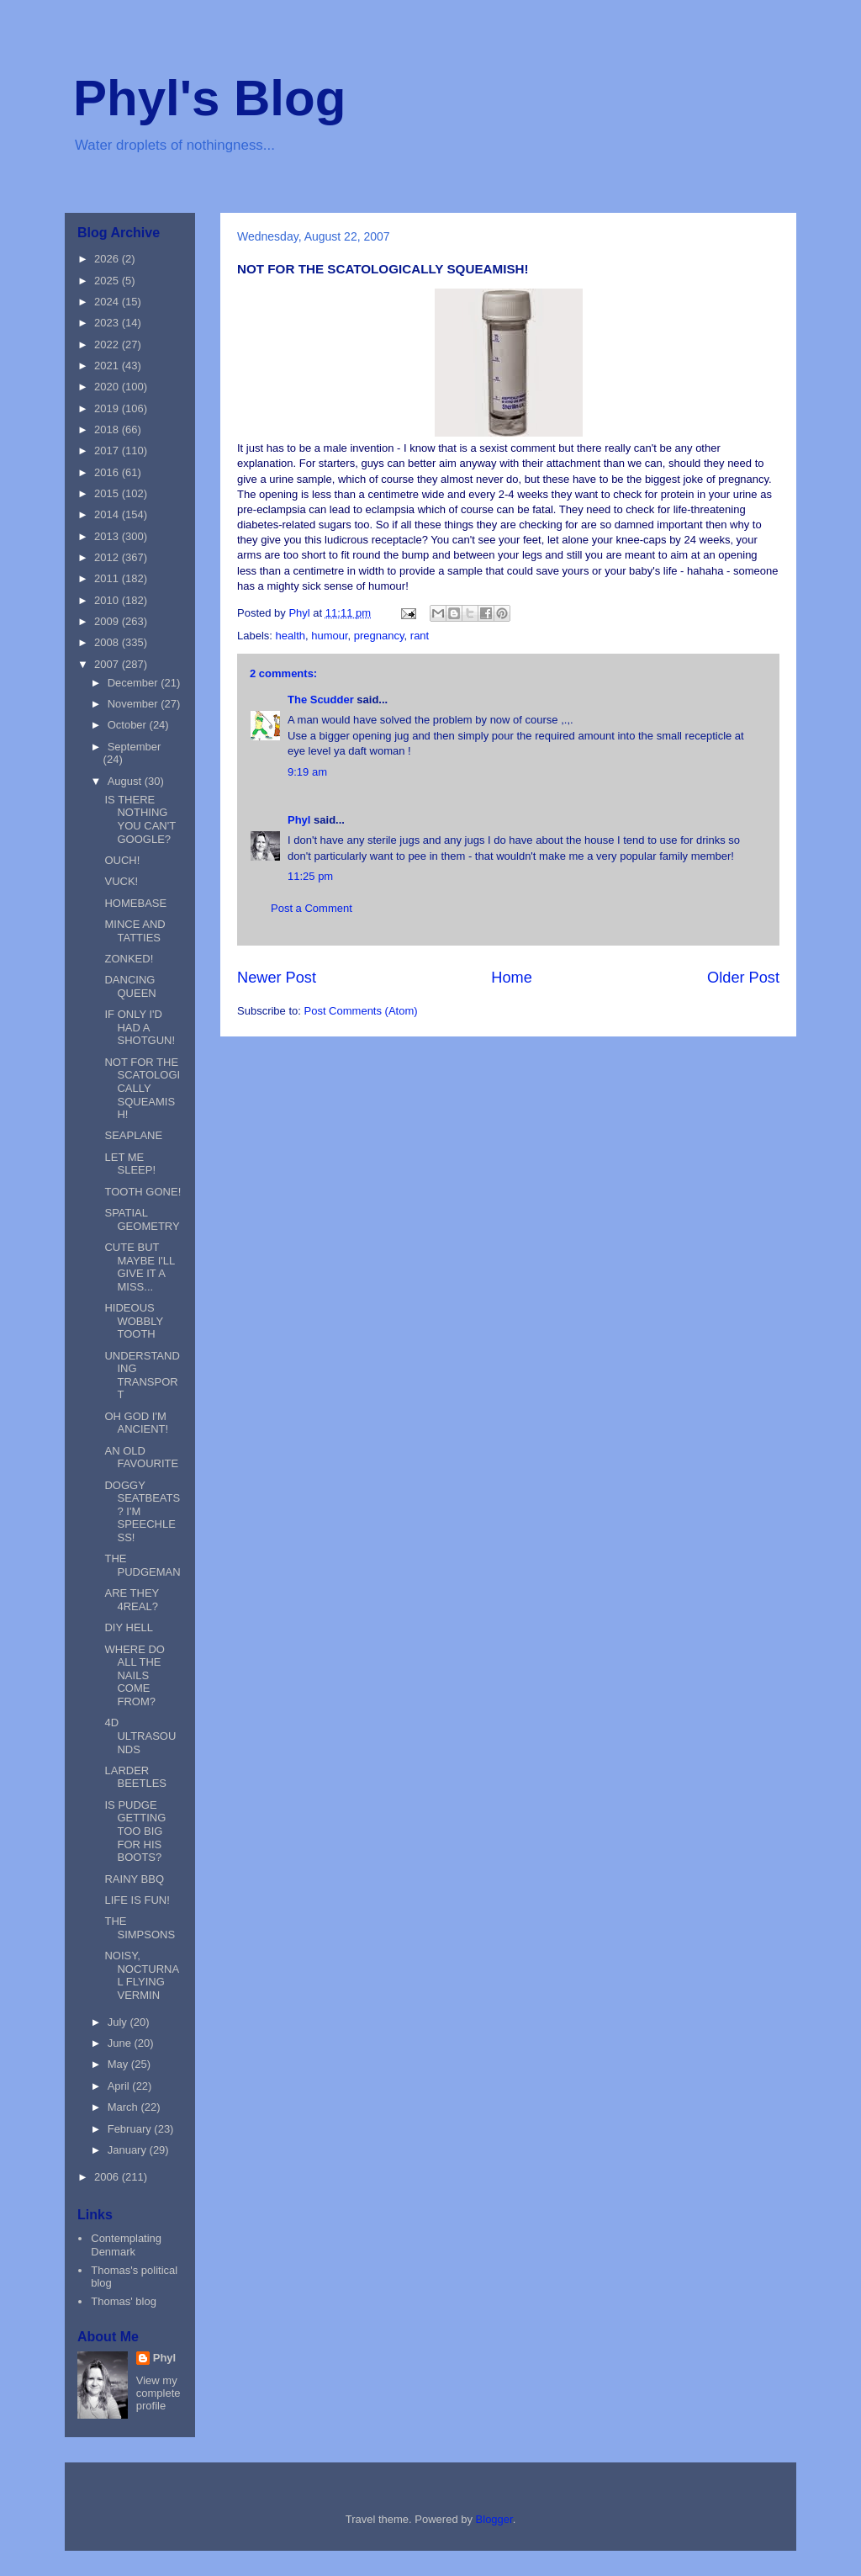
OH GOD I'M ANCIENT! (136, 1423)
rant (419, 635)
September (134, 746)
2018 (108, 429)
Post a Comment (311, 908)
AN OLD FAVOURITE (141, 1457)
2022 (108, 344)
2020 (108, 386)
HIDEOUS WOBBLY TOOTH (133, 1320)
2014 (108, 514)
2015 (108, 493)
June (121, 2043)
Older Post (743, 977)
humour (329, 635)
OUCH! (122, 860)
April (120, 2086)
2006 (108, 2177)
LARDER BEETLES (135, 1777)
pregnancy (379, 635)
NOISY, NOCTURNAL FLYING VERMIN (141, 1975)
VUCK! (121, 881)
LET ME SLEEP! (130, 1164)
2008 (108, 642)
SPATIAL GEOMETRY (141, 1219)
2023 (108, 322)
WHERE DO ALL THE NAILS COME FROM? (134, 1675)
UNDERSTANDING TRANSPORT (141, 1375)
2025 (108, 280)
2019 (108, 408)
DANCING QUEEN (130, 986)
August (126, 781)
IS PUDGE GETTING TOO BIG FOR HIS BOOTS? (135, 1831)
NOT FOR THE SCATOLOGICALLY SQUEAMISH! (142, 1088)
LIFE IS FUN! (136, 1900)
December (134, 682)
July (119, 2022)
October (129, 724)
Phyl (299, 820)
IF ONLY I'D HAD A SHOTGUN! (139, 1027)
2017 (108, 450)
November (134, 703)
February (131, 2129)
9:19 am (307, 772)
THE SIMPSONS (139, 1928)
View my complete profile (158, 2393)
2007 (108, 664)
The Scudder (321, 699)
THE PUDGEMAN (142, 1565)
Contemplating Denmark (126, 2245)
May (119, 2064)
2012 (108, 557)
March (124, 2107)
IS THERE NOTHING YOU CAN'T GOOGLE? (139, 819)
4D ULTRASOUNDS (140, 1735)
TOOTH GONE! (142, 1191)
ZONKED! (128, 958)
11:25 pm (310, 876)
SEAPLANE (133, 1135)
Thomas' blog (123, 2301)
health (290, 635)
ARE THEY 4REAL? (131, 1600)
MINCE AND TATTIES (134, 931)
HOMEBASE (135, 903)
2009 (108, 621)
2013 (108, 536)
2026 (108, 258)
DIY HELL (128, 1627)
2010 (108, 600)
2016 (108, 472)
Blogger (494, 2519)
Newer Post (276, 977)
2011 (108, 578)
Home (511, 977)
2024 (108, 301)
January (129, 2150)
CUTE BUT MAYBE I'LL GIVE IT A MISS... (139, 1267)
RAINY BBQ (134, 1879)
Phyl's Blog (209, 98)
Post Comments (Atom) (361, 1010)
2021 (108, 365)
